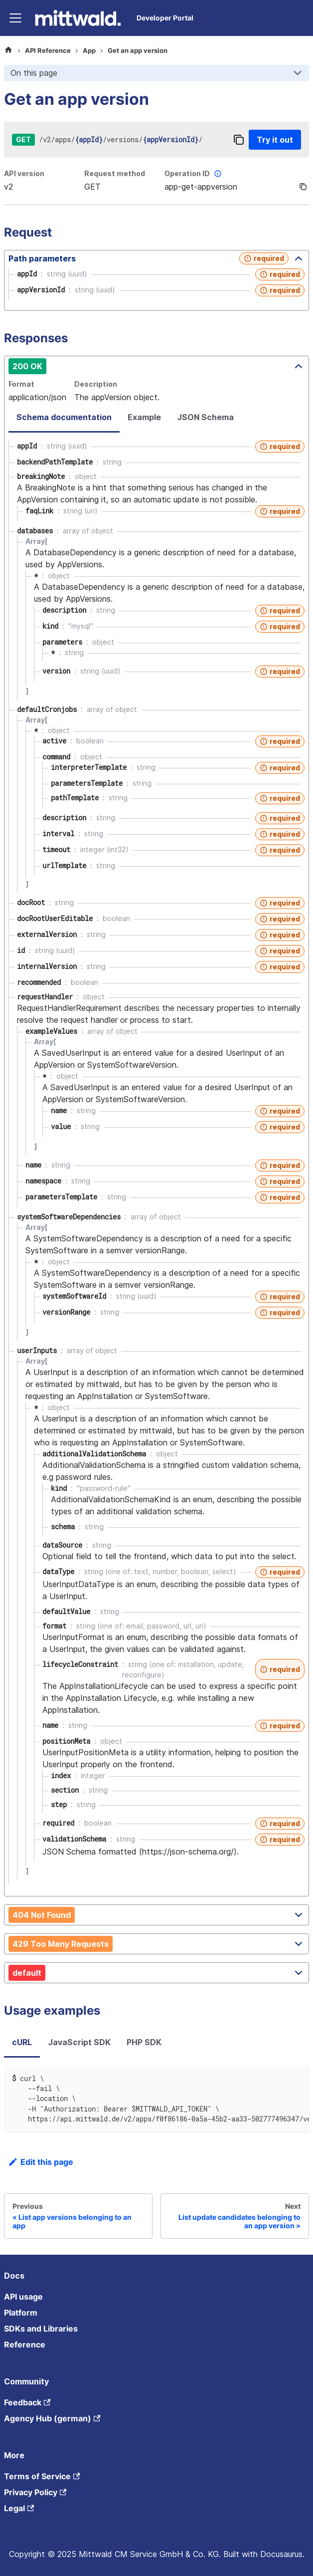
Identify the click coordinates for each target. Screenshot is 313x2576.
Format (21, 384)
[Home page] (8, 51)
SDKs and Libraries (41, 2329)
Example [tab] (144, 417)
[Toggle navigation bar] (15, 17)
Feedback (27, 2402)
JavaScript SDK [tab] (79, 2042)
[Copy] (239, 140)
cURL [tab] (22, 2042)
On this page (33, 73)
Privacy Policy (35, 2492)
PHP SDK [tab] (144, 2042)
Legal (19, 2508)
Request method (114, 173)
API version (24, 173)
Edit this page (40, 2162)
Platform (20, 2313)
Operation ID (194, 174)
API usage (23, 2297)
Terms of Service (42, 2476)
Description (95, 384)
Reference (24, 2344)
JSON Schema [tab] (205, 417)
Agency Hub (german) (52, 2418)
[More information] (218, 174)
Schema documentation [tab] (64, 417)
